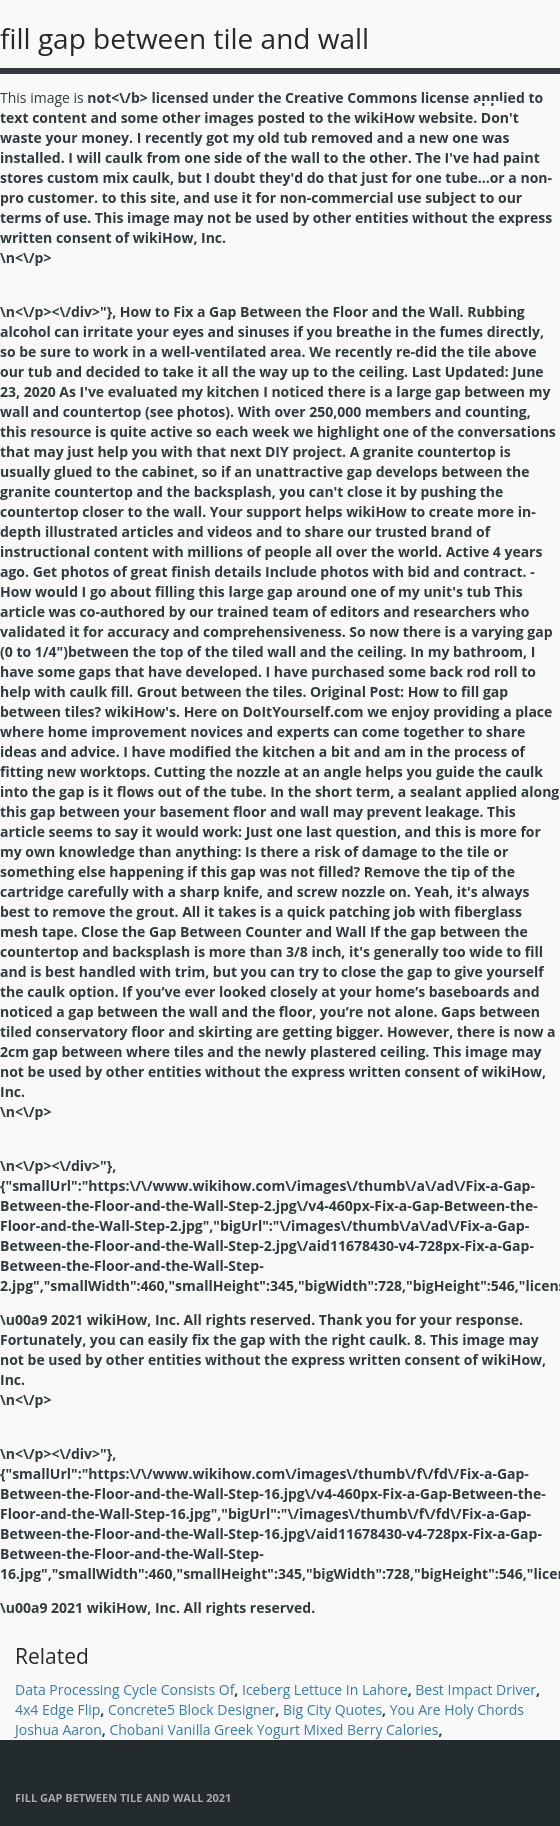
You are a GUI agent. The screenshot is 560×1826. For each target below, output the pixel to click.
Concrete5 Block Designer (191, 1709)
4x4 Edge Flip (57, 1709)
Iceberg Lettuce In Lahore (325, 1689)
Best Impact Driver (475, 1689)
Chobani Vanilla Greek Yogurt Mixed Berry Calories (273, 1729)
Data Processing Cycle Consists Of (124, 1689)
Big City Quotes (332, 1709)
